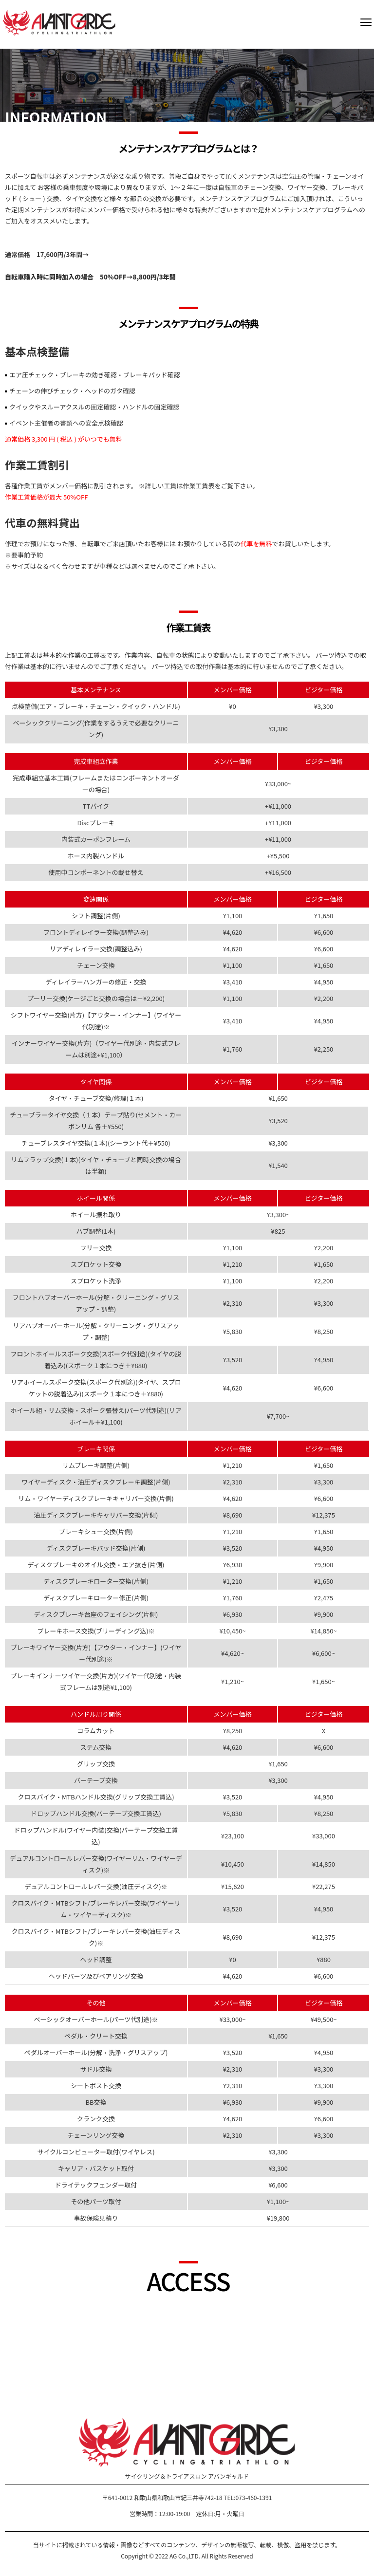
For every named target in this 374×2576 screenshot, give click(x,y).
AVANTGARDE (59, 22)
